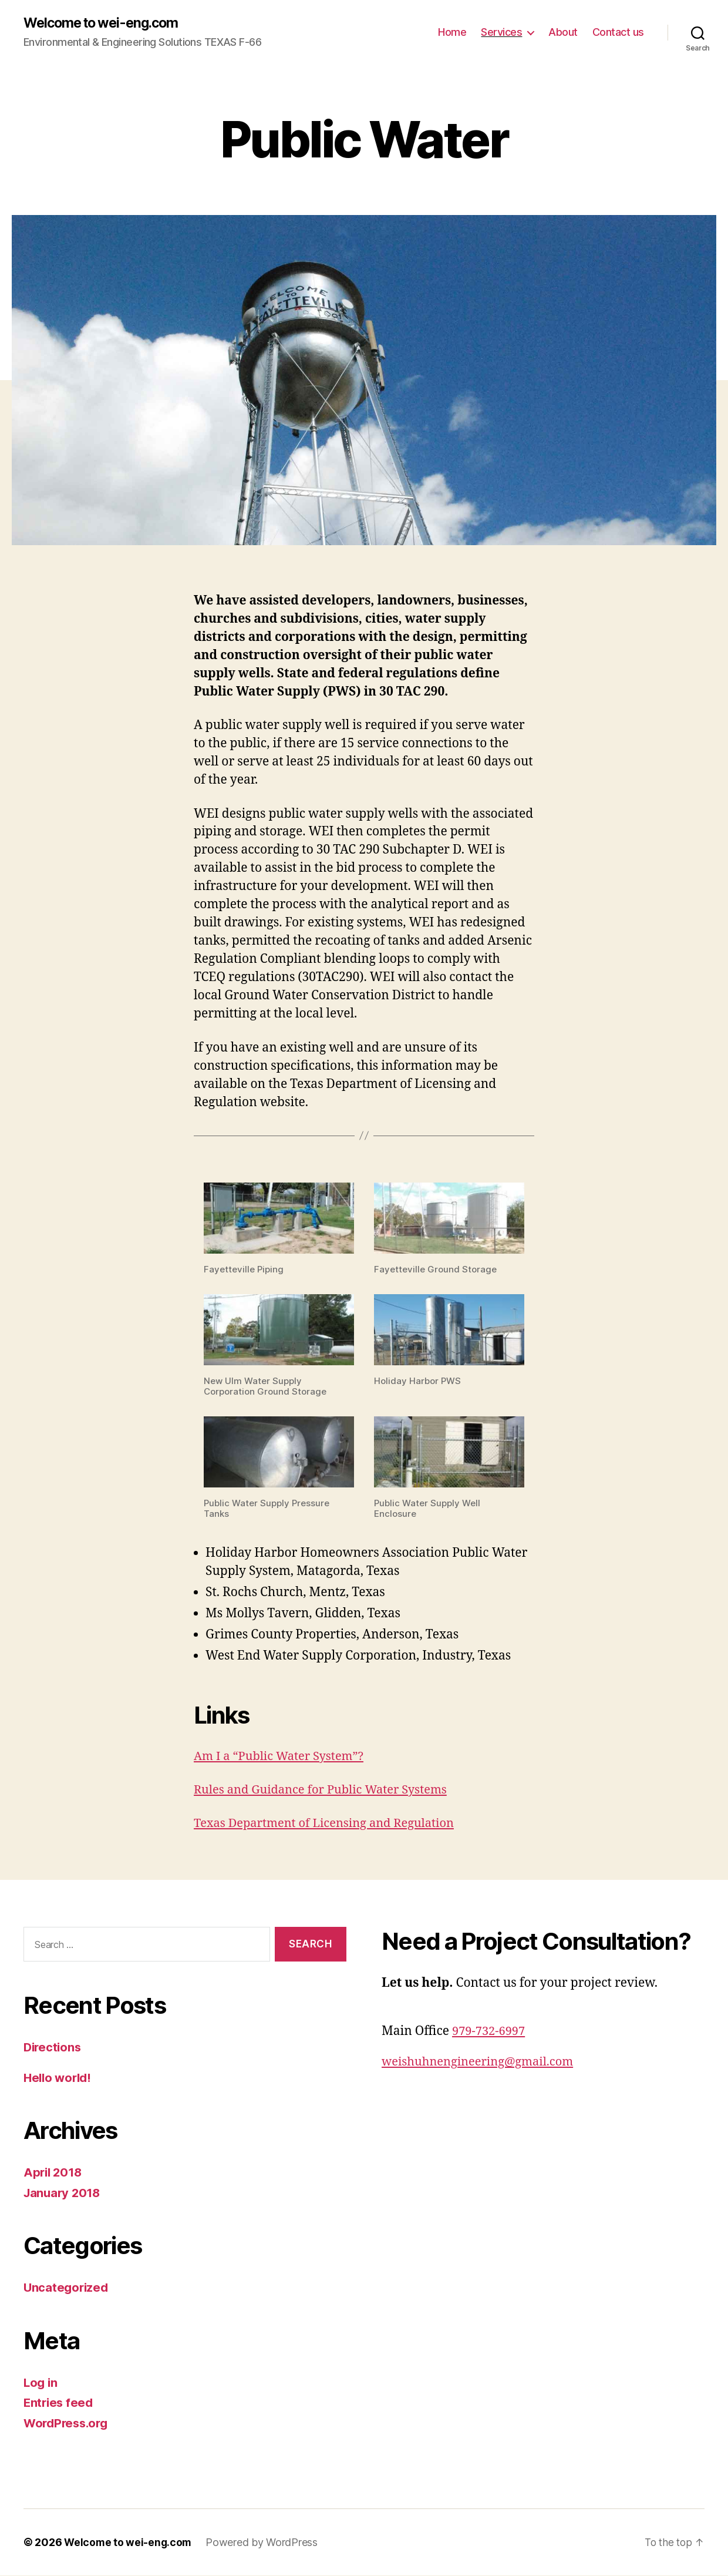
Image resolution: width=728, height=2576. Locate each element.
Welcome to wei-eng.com (105, 23)
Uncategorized (67, 2288)
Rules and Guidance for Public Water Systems (326, 1790)
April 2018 (54, 2172)
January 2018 (63, 2193)
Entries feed (59, 2403)
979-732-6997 (490, 2032)
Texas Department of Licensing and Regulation (330, 1824)
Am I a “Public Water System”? (282, 1757)
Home (452, 32)
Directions (53, 2047)
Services (501, 32)
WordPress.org (68, 2423)
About (563, 32)
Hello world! (59, 2078)
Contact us (618, 32)
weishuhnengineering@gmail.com (482, 2062)
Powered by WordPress (264, 2543)
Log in (41, 2383)
